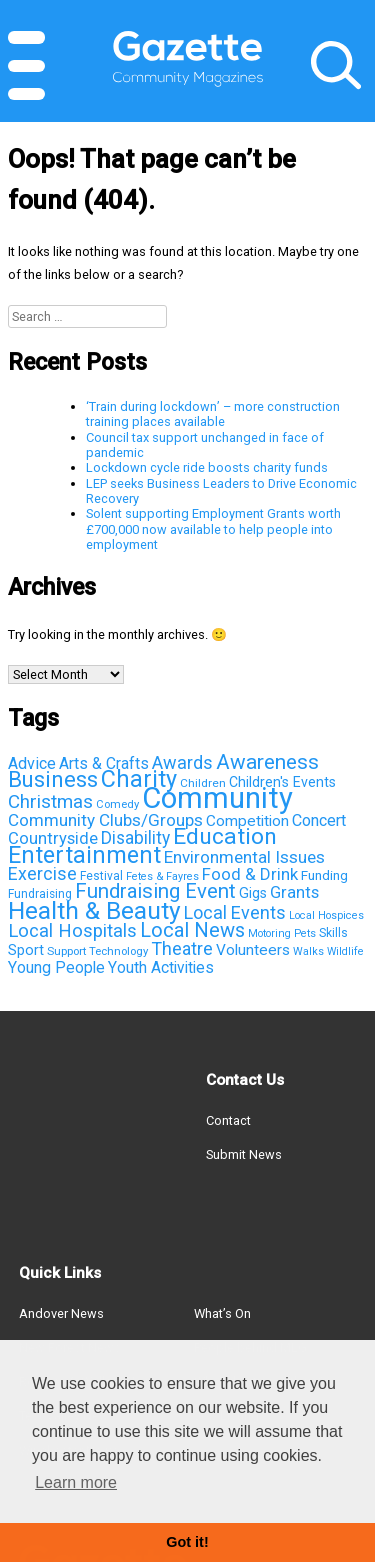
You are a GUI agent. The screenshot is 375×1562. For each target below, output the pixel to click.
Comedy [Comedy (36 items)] (117, 804)
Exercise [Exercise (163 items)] (42, 873)
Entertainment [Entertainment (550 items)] (84, 855)
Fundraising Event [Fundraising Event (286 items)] (155, 891)
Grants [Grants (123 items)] (294, 892)
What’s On (222, 1313)
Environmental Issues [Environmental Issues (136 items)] (244, 857)
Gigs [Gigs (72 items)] (253, 893)
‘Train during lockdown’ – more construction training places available (213, 414)
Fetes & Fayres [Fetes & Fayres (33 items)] (162, 876)
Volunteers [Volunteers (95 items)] (253, 950)
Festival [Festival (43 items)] (101, 876)
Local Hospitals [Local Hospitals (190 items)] (72, 931)
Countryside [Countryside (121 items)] (53, 838)
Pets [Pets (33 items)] (305, 933)
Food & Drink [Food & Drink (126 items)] (250, 874)
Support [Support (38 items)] (66, 951)
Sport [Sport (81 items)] (26, 950)
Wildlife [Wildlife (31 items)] (345, 951)
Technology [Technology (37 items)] (118, 951)
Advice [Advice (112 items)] (32, 763)
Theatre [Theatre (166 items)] (182, 948)
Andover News (61, 1313)
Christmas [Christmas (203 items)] (50, 801)
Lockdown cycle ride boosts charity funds (207, 467)
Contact (228, 1120)
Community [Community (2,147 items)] (217, 798)
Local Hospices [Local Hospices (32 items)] (326, 915)
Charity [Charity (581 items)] (139, 779)
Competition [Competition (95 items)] (247, 821)
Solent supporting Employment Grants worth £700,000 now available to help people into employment (213, 529)
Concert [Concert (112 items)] (319, 820)
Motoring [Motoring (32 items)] (269, 933)
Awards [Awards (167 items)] (182, 762)
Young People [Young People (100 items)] (56, 967)
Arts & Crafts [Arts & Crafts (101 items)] (104, 763)
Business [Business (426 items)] (53, 779)
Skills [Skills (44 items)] (333, 933)
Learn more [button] (76, 1482)
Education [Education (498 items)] (225, 836)
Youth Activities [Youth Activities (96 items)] (161, 968)
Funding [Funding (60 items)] (324, 875)
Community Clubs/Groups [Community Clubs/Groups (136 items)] (105, 820)
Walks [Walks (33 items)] (308, 951)
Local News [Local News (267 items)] (192, 930)
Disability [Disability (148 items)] (135, 838)
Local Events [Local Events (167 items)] (235, 912)
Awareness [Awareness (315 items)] (267, 762)
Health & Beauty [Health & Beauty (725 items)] (94, 910)
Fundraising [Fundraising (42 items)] (40, 894)
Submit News (244, 1154)
